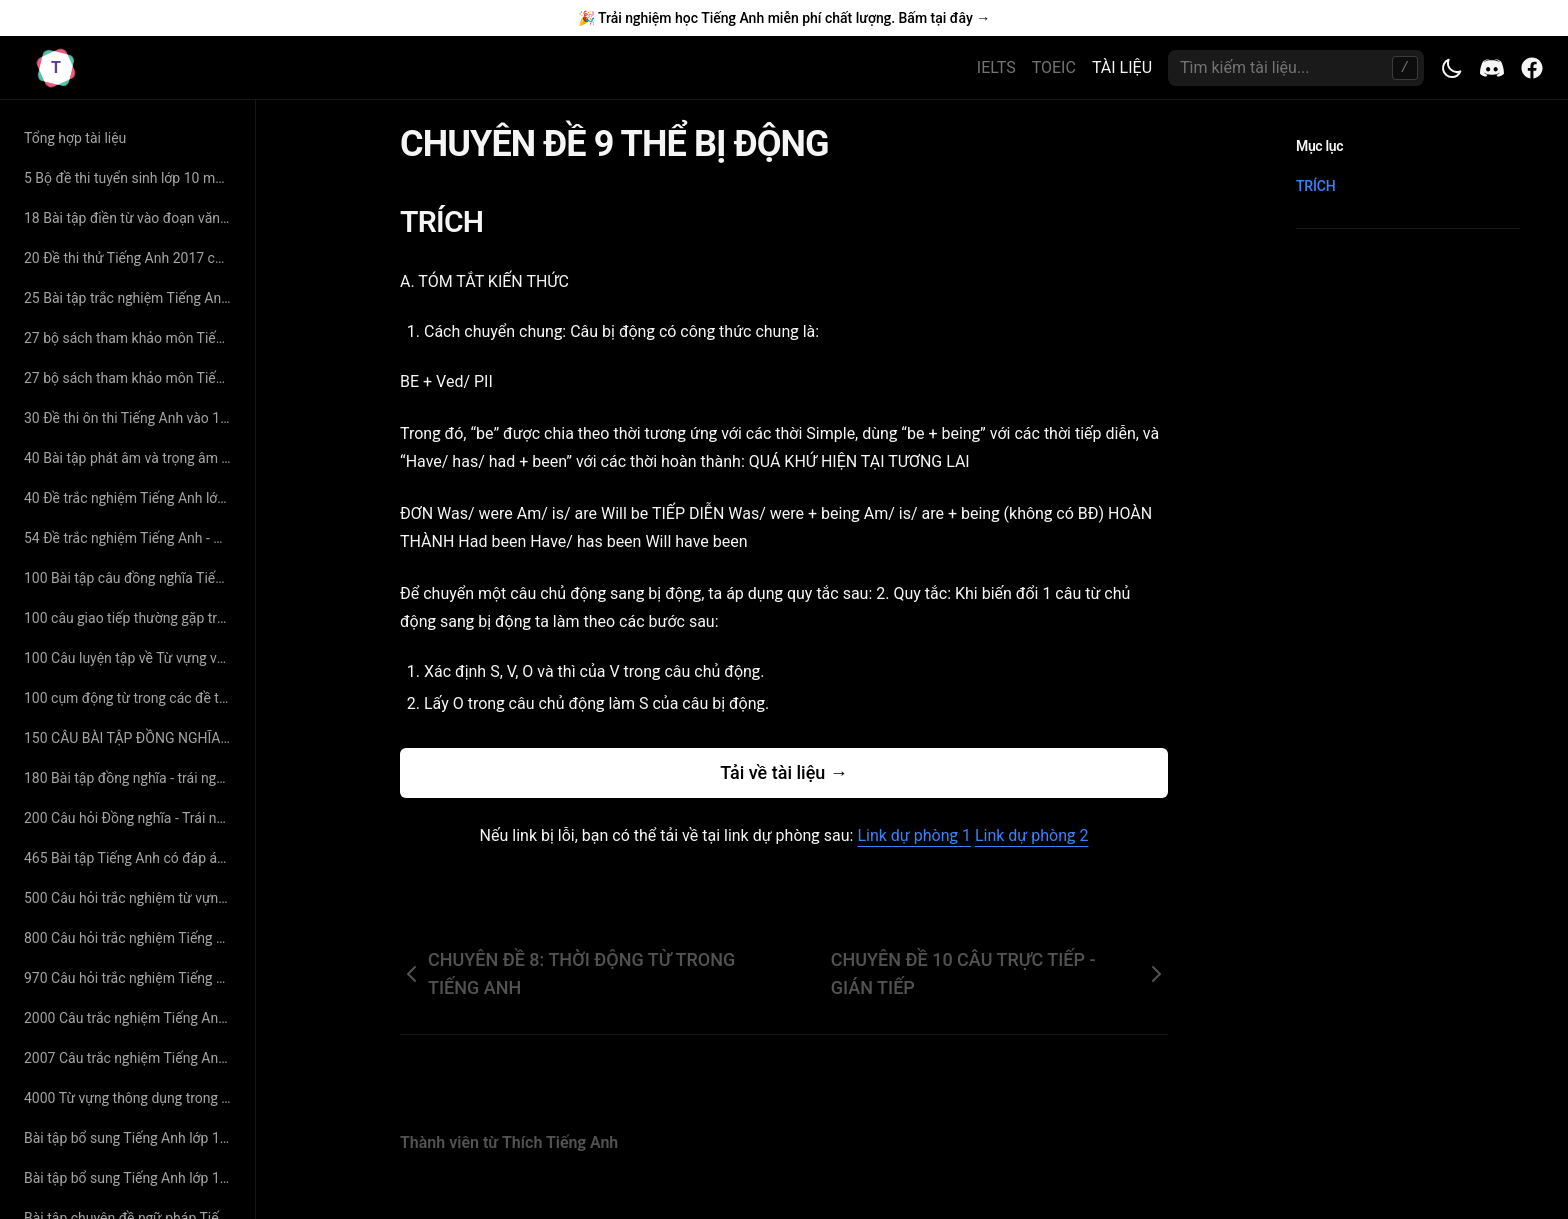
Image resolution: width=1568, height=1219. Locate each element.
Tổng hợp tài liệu (75, 138)
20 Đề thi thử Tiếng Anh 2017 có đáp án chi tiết (131, 258)
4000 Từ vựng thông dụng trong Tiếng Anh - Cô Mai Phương (131, 1098)
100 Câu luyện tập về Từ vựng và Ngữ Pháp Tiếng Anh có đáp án (131, 658)
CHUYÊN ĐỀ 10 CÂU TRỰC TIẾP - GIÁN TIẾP (999, 973)
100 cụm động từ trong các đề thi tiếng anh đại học (131, 698)
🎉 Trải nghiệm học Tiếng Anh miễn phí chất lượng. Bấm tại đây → (784, 18)
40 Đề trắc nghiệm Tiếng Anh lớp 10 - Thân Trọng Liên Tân (131, 498)
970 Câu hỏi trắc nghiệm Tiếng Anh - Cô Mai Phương (131, 978)
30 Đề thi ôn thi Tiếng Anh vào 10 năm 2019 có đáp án (131, 418)
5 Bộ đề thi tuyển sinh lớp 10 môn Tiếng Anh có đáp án (131, 178)
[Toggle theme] (1452, 68)
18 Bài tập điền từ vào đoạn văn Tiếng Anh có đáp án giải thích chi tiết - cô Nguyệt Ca (131, 218)
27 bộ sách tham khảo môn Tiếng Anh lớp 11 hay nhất (131, 338)
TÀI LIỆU (1122, 67)
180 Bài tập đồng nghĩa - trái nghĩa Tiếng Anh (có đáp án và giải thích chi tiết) (131, 778)
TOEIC (1054, 67)
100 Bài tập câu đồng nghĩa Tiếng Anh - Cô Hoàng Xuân (131, 578)
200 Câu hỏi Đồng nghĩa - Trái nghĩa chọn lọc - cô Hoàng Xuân (131, 818)
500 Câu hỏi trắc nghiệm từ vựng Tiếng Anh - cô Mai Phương (131, 898)
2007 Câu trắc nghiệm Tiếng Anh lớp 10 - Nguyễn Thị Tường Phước (131, 1058)
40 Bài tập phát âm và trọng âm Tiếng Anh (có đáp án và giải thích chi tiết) (131, 458)
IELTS (996, 67)
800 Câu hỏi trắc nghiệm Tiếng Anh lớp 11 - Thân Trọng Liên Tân (131, 938)
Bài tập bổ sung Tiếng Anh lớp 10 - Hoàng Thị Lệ (131, 1138)
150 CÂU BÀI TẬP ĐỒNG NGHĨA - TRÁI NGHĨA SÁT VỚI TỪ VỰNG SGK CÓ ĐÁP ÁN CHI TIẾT (131, 738)
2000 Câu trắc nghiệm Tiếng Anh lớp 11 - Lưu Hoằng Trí (131, 1018)
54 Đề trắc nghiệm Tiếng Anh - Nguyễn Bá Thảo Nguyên (131, 538)
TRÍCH (454, 221)
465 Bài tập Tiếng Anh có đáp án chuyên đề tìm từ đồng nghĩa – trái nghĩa (131, 858)
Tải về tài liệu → (784, 772)
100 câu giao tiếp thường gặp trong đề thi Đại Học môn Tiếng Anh (131, 618)
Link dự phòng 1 (913, 835)
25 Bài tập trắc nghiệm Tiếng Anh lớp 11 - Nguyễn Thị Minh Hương (131, 298)
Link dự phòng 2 (1031, 835)
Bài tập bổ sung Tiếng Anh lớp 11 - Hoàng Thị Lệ (131, 1178)
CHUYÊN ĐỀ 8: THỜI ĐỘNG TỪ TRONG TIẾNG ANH (567, 973)
